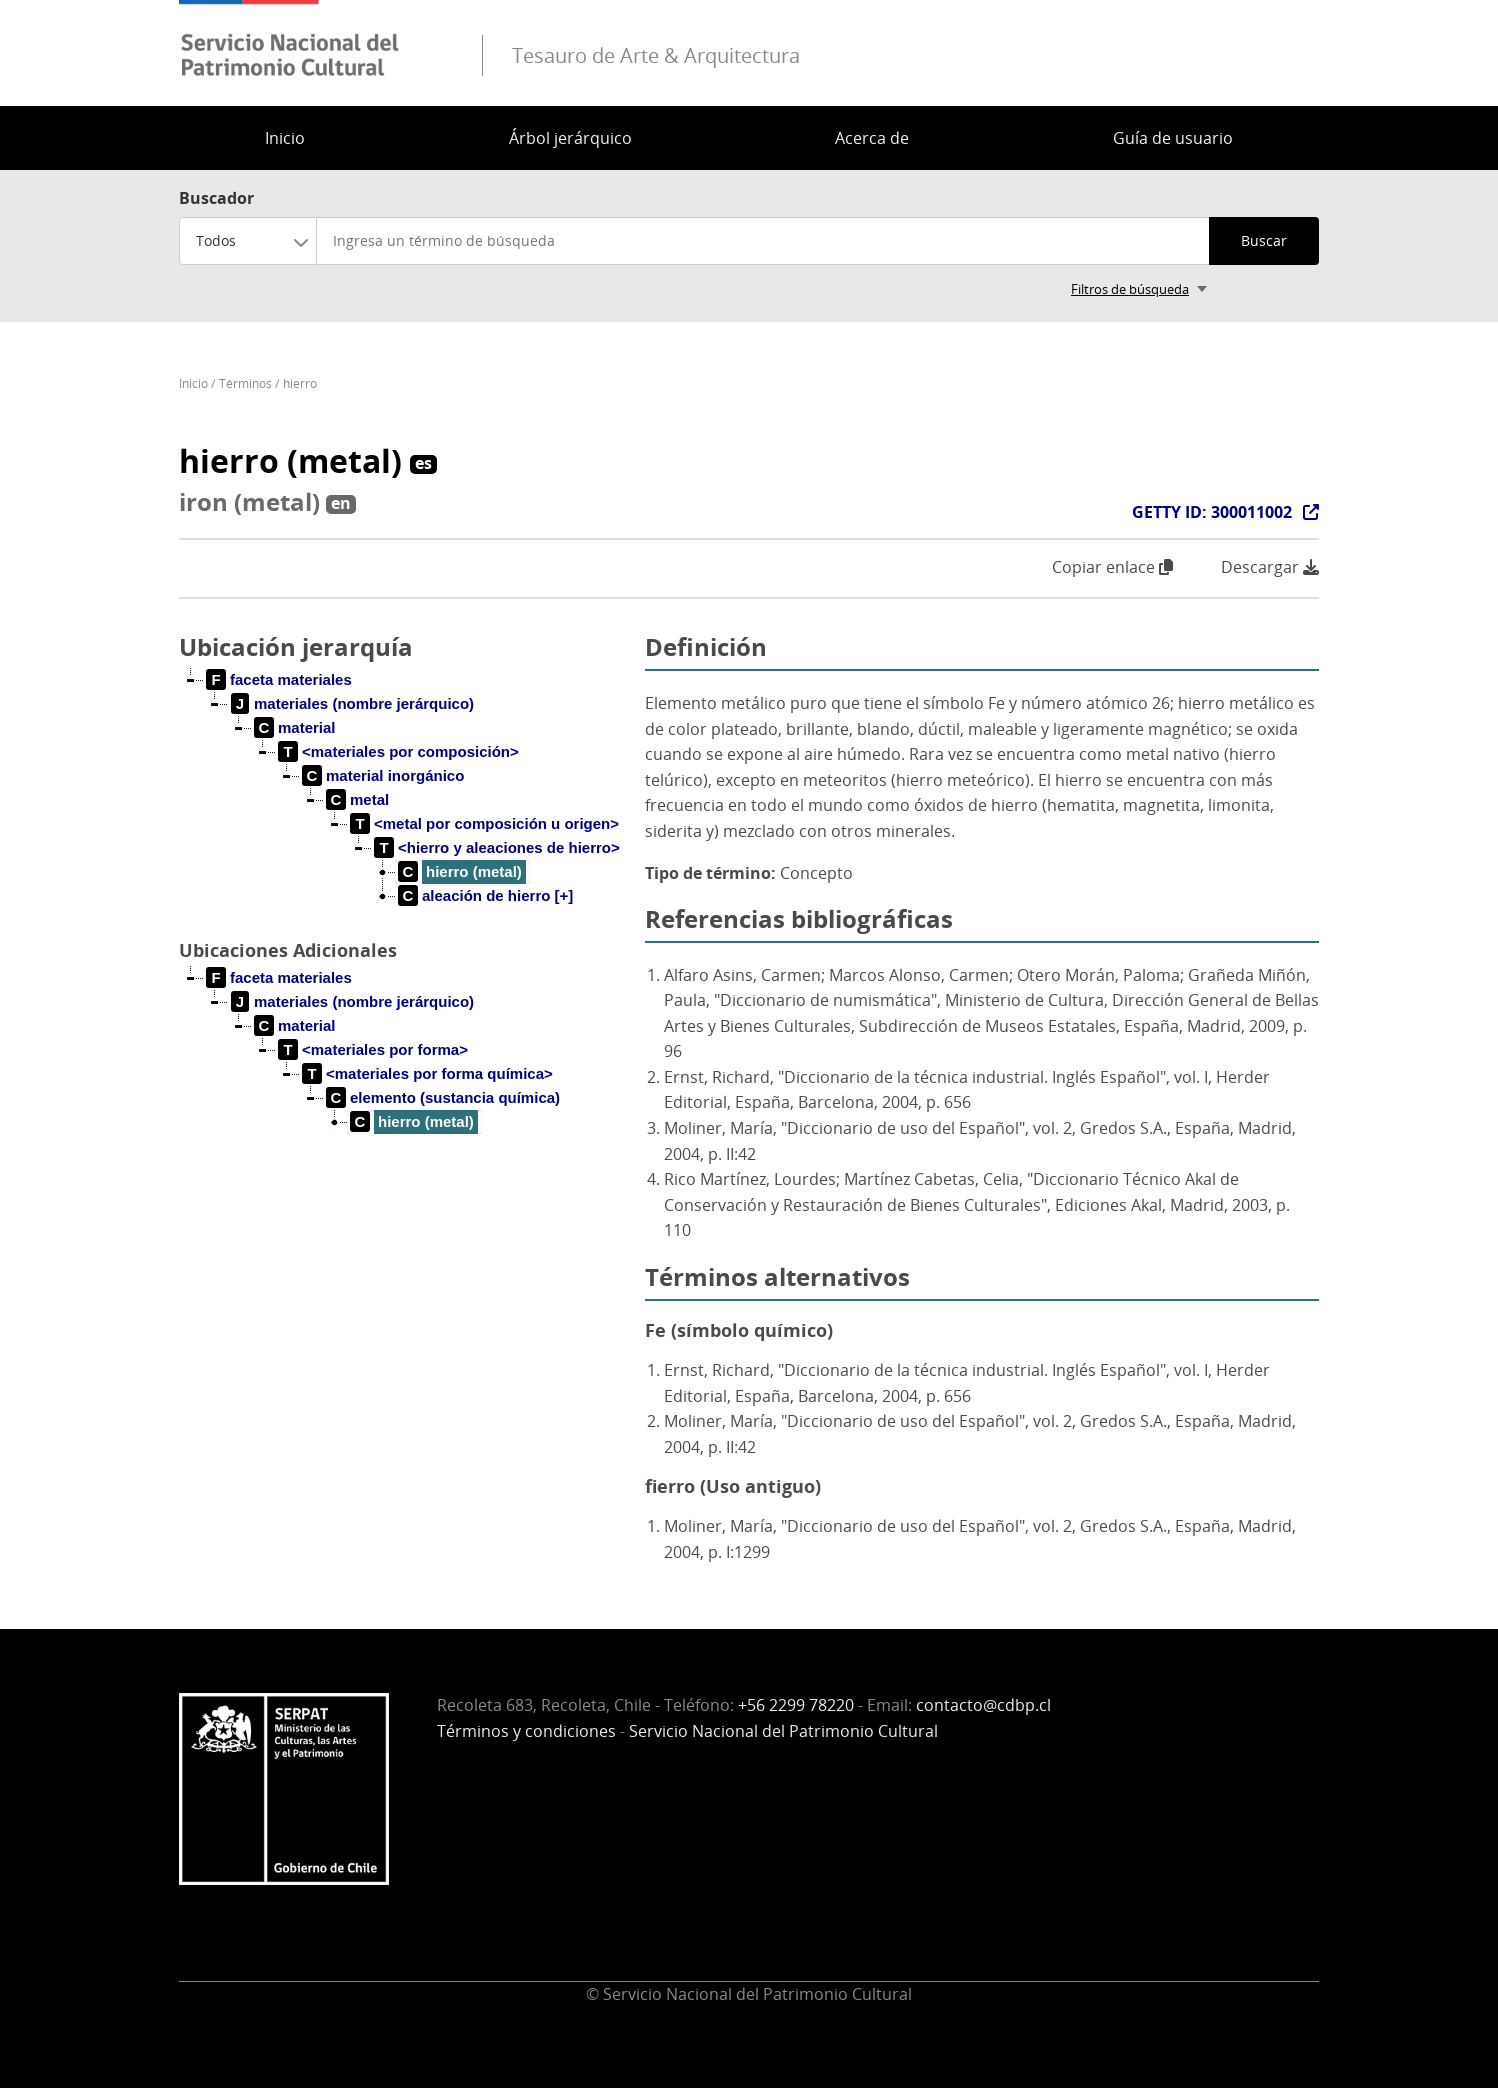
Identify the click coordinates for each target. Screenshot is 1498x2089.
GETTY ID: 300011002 (1212, 512)
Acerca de (872, 138)
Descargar (1270, 567)
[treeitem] (279, 680)
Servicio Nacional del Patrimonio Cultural (783, 1731)
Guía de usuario (1173, 138)
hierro (300, 383)
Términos (245, 383)
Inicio (285, 138)
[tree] (404, 804)
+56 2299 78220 (796, 1705)
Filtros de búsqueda (1130, 289)
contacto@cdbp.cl (983, 1705)
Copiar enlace (1112, 567)
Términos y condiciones (526, 1731)
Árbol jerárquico (570, 138)
